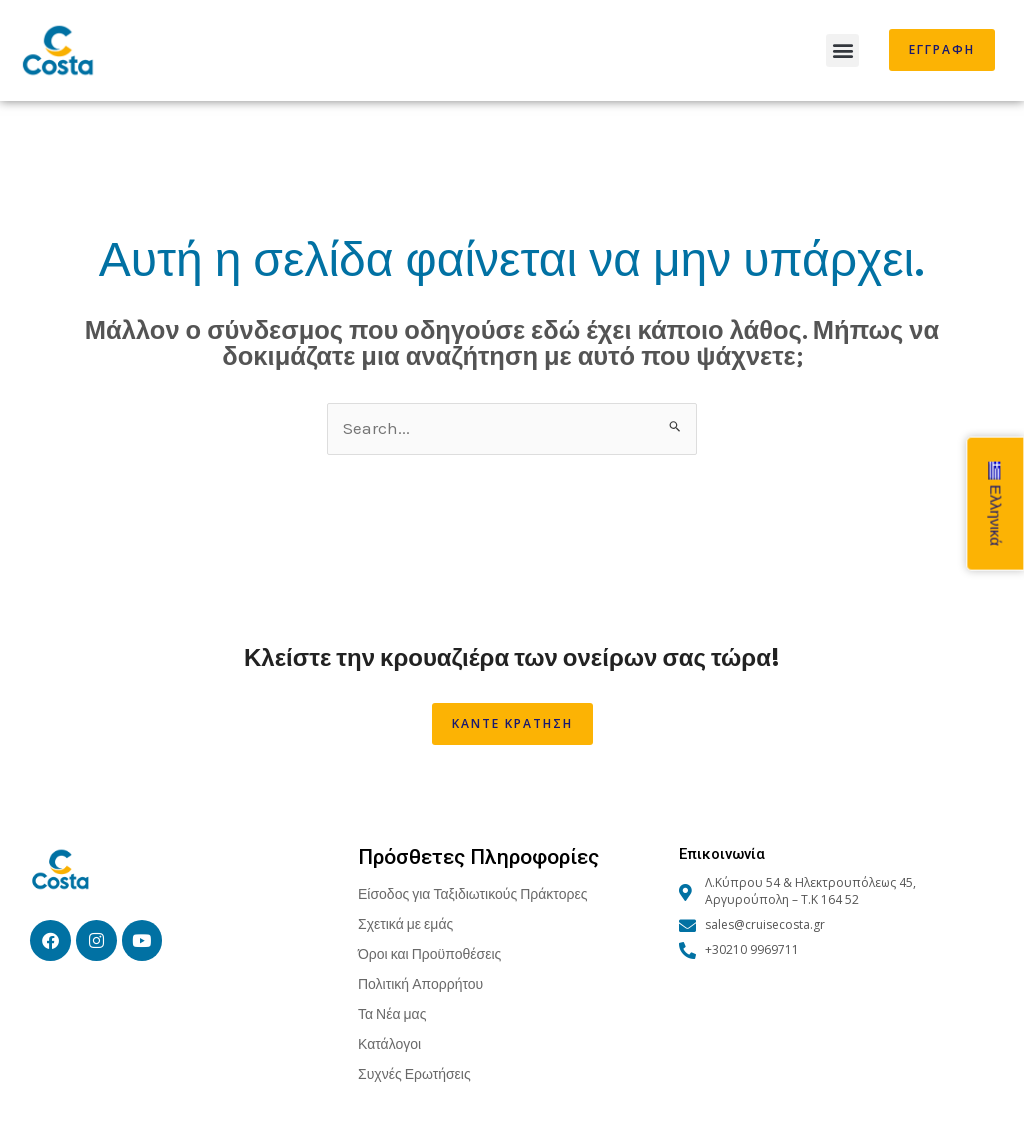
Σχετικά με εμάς (405, 923)
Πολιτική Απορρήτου (420, 983)
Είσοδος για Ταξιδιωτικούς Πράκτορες (472, 893)
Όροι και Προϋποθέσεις (429, 953)
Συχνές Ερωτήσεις (414, 1073)
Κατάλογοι (389, 1043)
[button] (842, 50)
